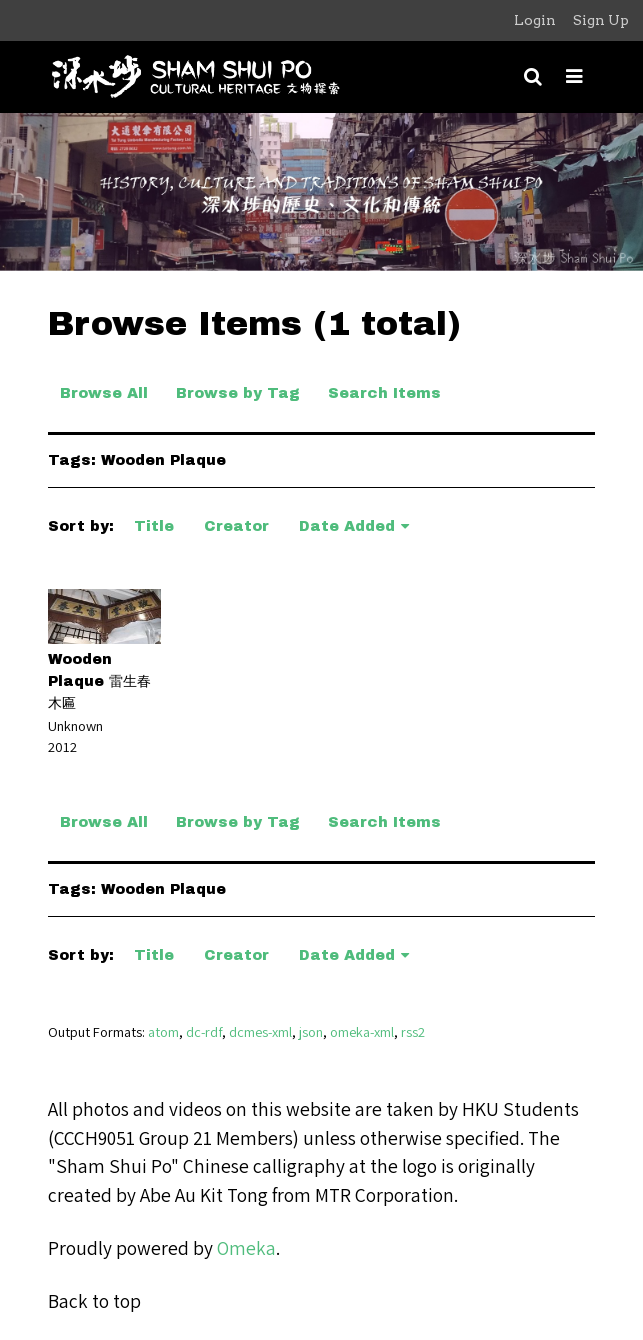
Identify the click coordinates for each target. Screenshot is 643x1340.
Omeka (246, 1248)
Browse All (104, 393)
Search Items (384, 393)
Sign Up (601, 20)
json (311, 1031)
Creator (236, 526)
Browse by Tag (238, 393)
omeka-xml (362, 1031)
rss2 (413, 1031)
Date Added (347, 526)
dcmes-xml (260, 1031)
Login (535, 20)
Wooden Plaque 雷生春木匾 (99, 680)
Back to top (94, 1301)
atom (163, 1031)
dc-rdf (204, 1031)
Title (154, 526)
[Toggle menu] (574, 76)
